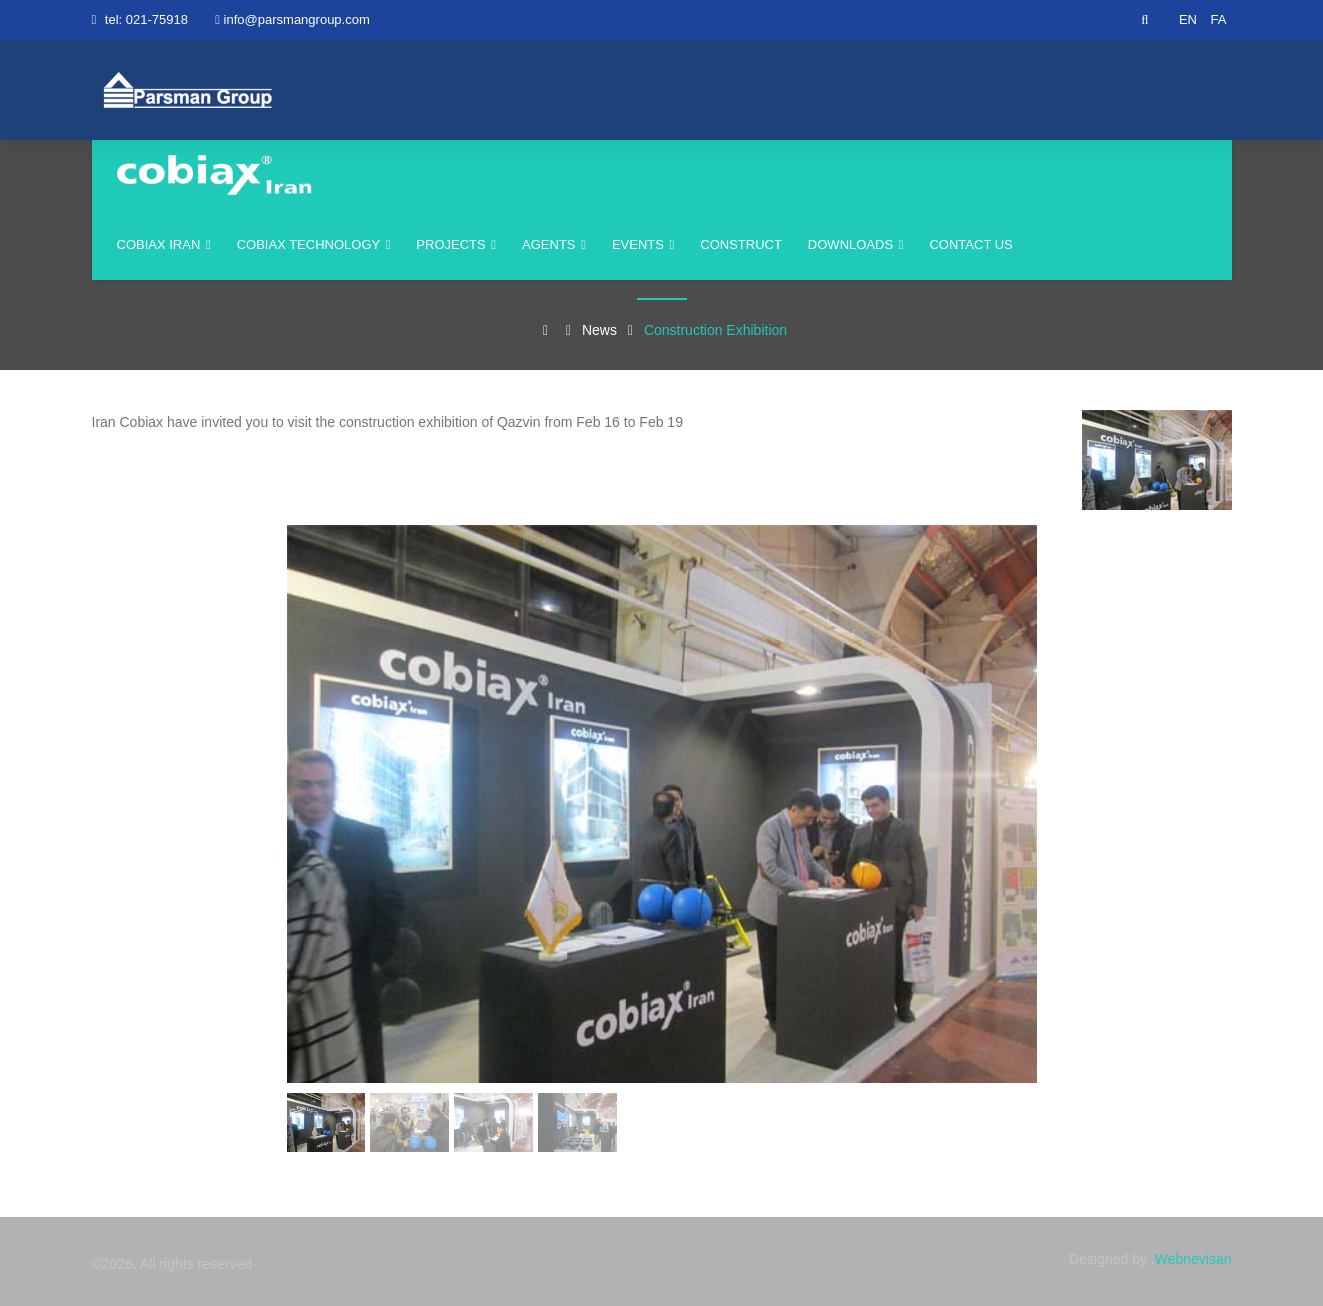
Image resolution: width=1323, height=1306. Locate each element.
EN (1188, 19)
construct (741, 244)
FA (1219, 19)
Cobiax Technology (314, 244)
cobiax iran (164, 244)
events (643, 244)
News (599, 330)
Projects (456, 244)
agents (554, 244)
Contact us (970, 244)
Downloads (856, 244)
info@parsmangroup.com (297, 19)
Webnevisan (1193, 1259)
